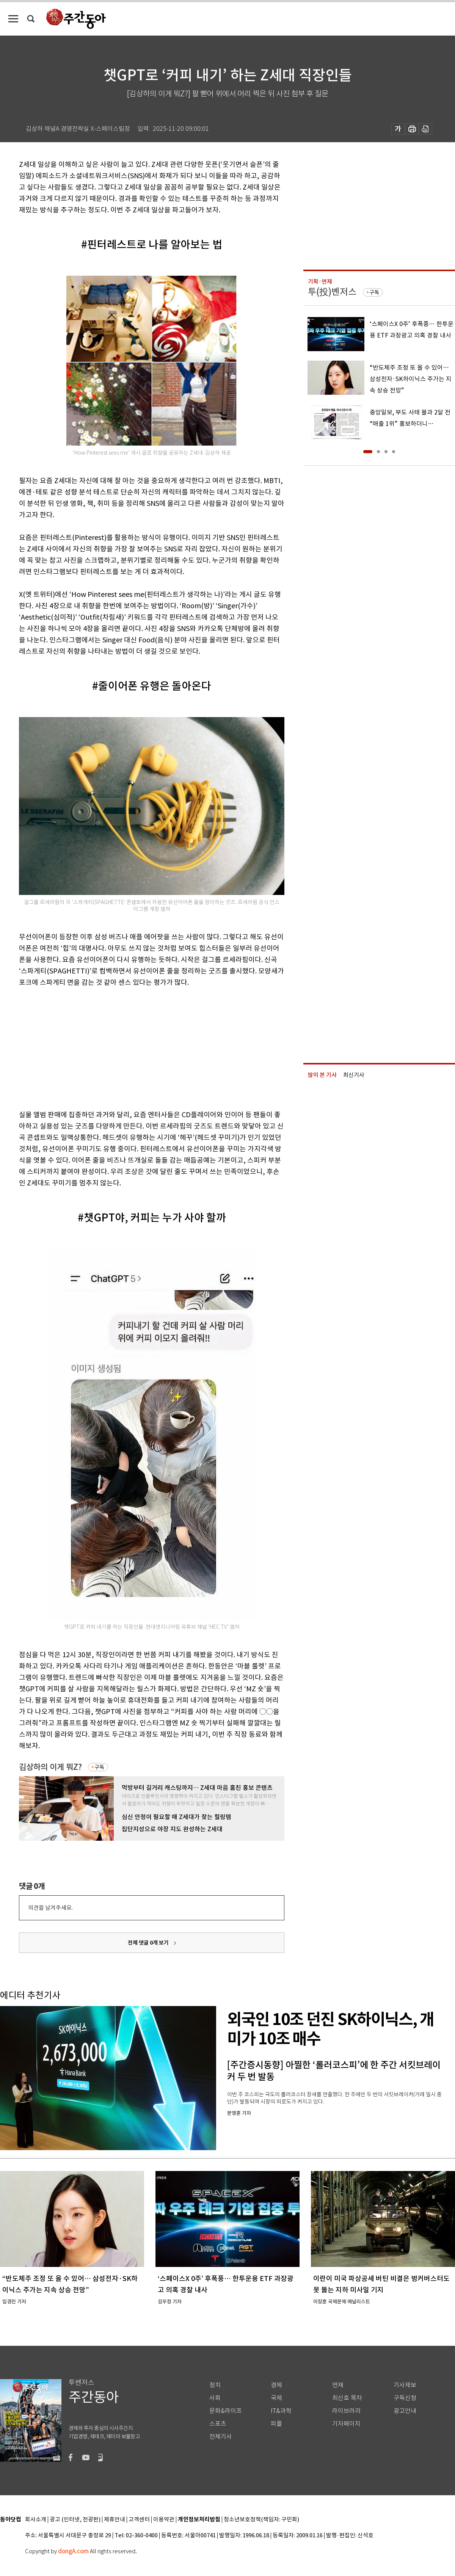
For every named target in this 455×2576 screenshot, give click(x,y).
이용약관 (163, 2519)
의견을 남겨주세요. (50, 1907)
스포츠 (217, 2423)
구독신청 (405, 2398)
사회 (215, 2398)
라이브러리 (346, 2410)
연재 (338, 2385)
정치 (215, 2385)
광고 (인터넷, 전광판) (75, 2519)
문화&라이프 (225, 2410)
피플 (276, 2423)
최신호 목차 (347, 2398)
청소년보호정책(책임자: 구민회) (261, 2519)
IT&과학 (281, 2410)
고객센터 (139, 2519)
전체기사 (220, 2436)
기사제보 (405, 2385)
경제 (276, 2385)
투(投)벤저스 (332, 292)
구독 (99, 1767)
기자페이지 (346, 2423)
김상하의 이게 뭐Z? (50, 1767)
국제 (276, 2398)
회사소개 (35, 2519)
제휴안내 (114, 2519)
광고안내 (405, 2410)
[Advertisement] (132, 1047)
